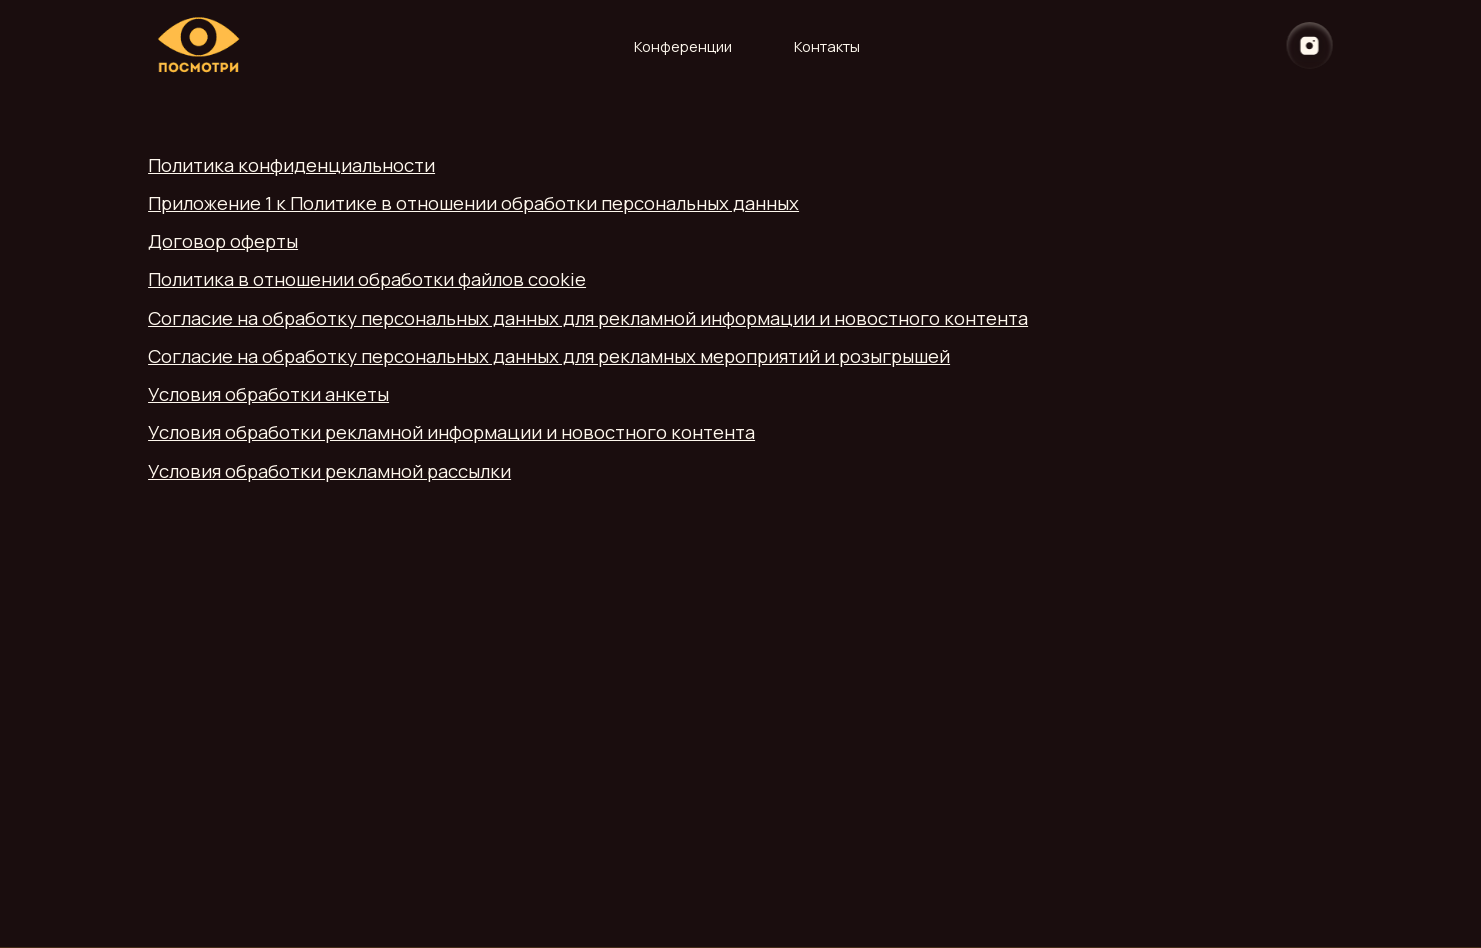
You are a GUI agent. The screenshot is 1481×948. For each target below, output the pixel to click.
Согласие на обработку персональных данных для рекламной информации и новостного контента (588, 318)
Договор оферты (223, 241)
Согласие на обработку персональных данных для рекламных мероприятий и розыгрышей (549, 356)
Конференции (683, 46)
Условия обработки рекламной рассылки (329, 471)
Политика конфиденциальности (291, 165)
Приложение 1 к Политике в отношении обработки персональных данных (473, 203)
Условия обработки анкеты (268, 394)
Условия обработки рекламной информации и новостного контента (451, 432)
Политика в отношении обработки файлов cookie (367, 279)
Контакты (827, 46)
